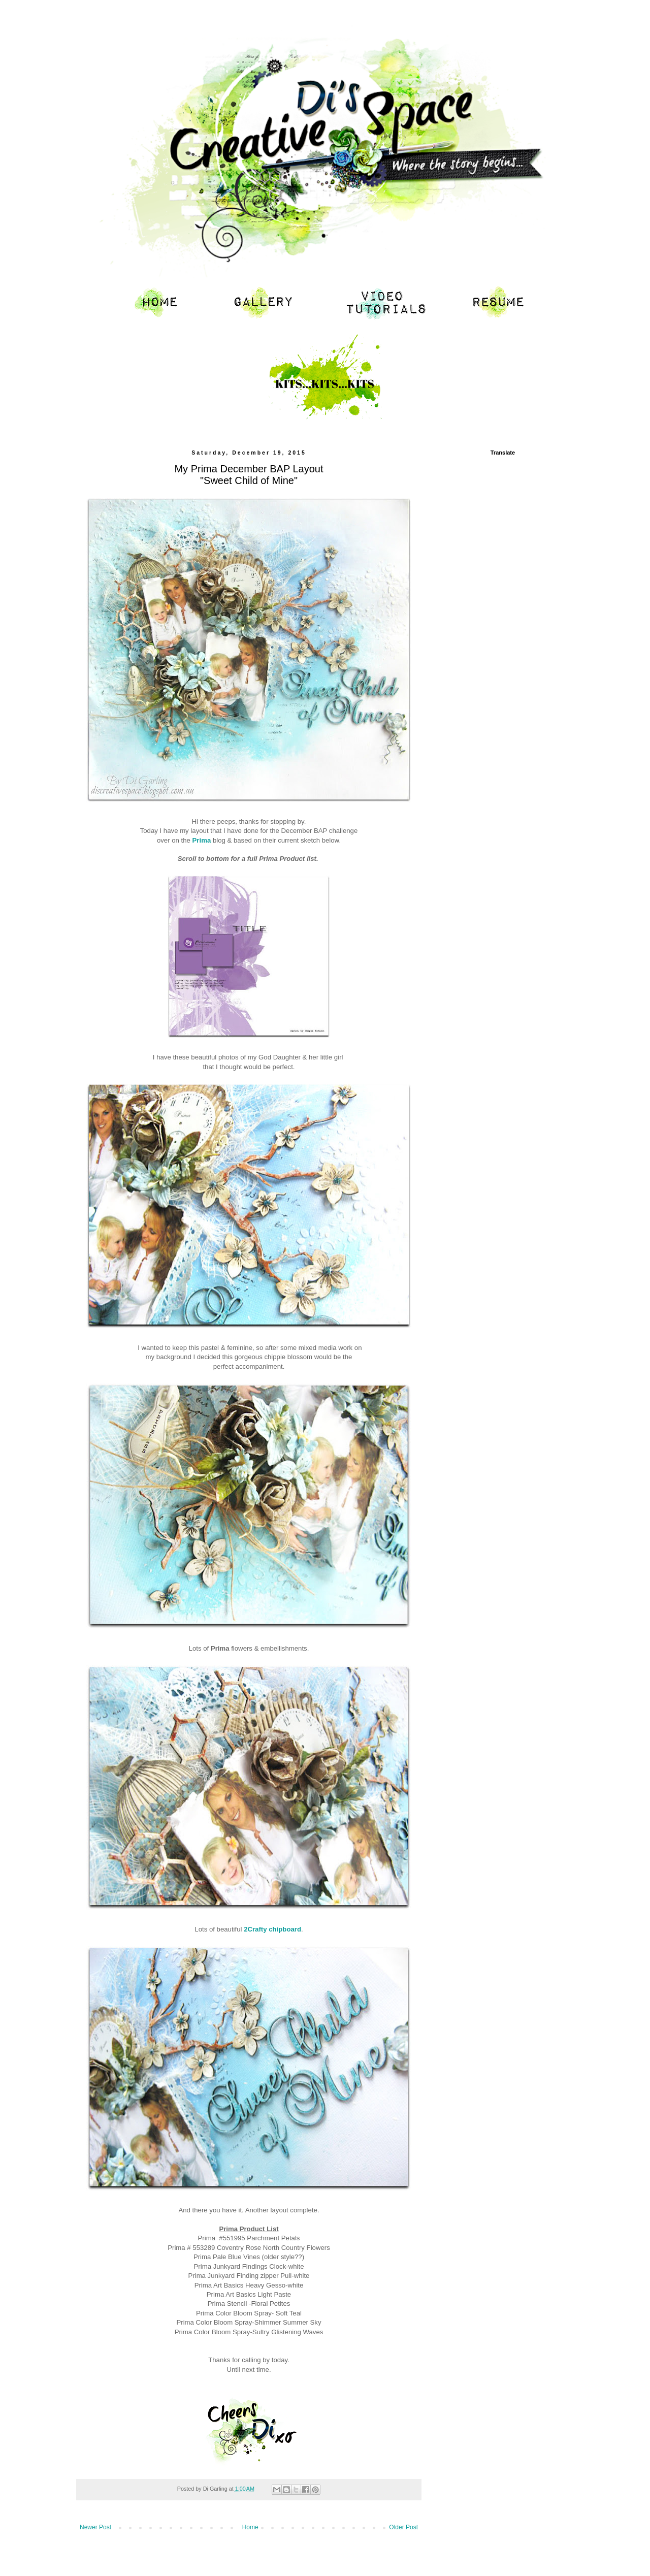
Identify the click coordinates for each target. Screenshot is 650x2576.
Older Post (403, 2527)
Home (250, 2527)
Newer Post (95, 2527)
